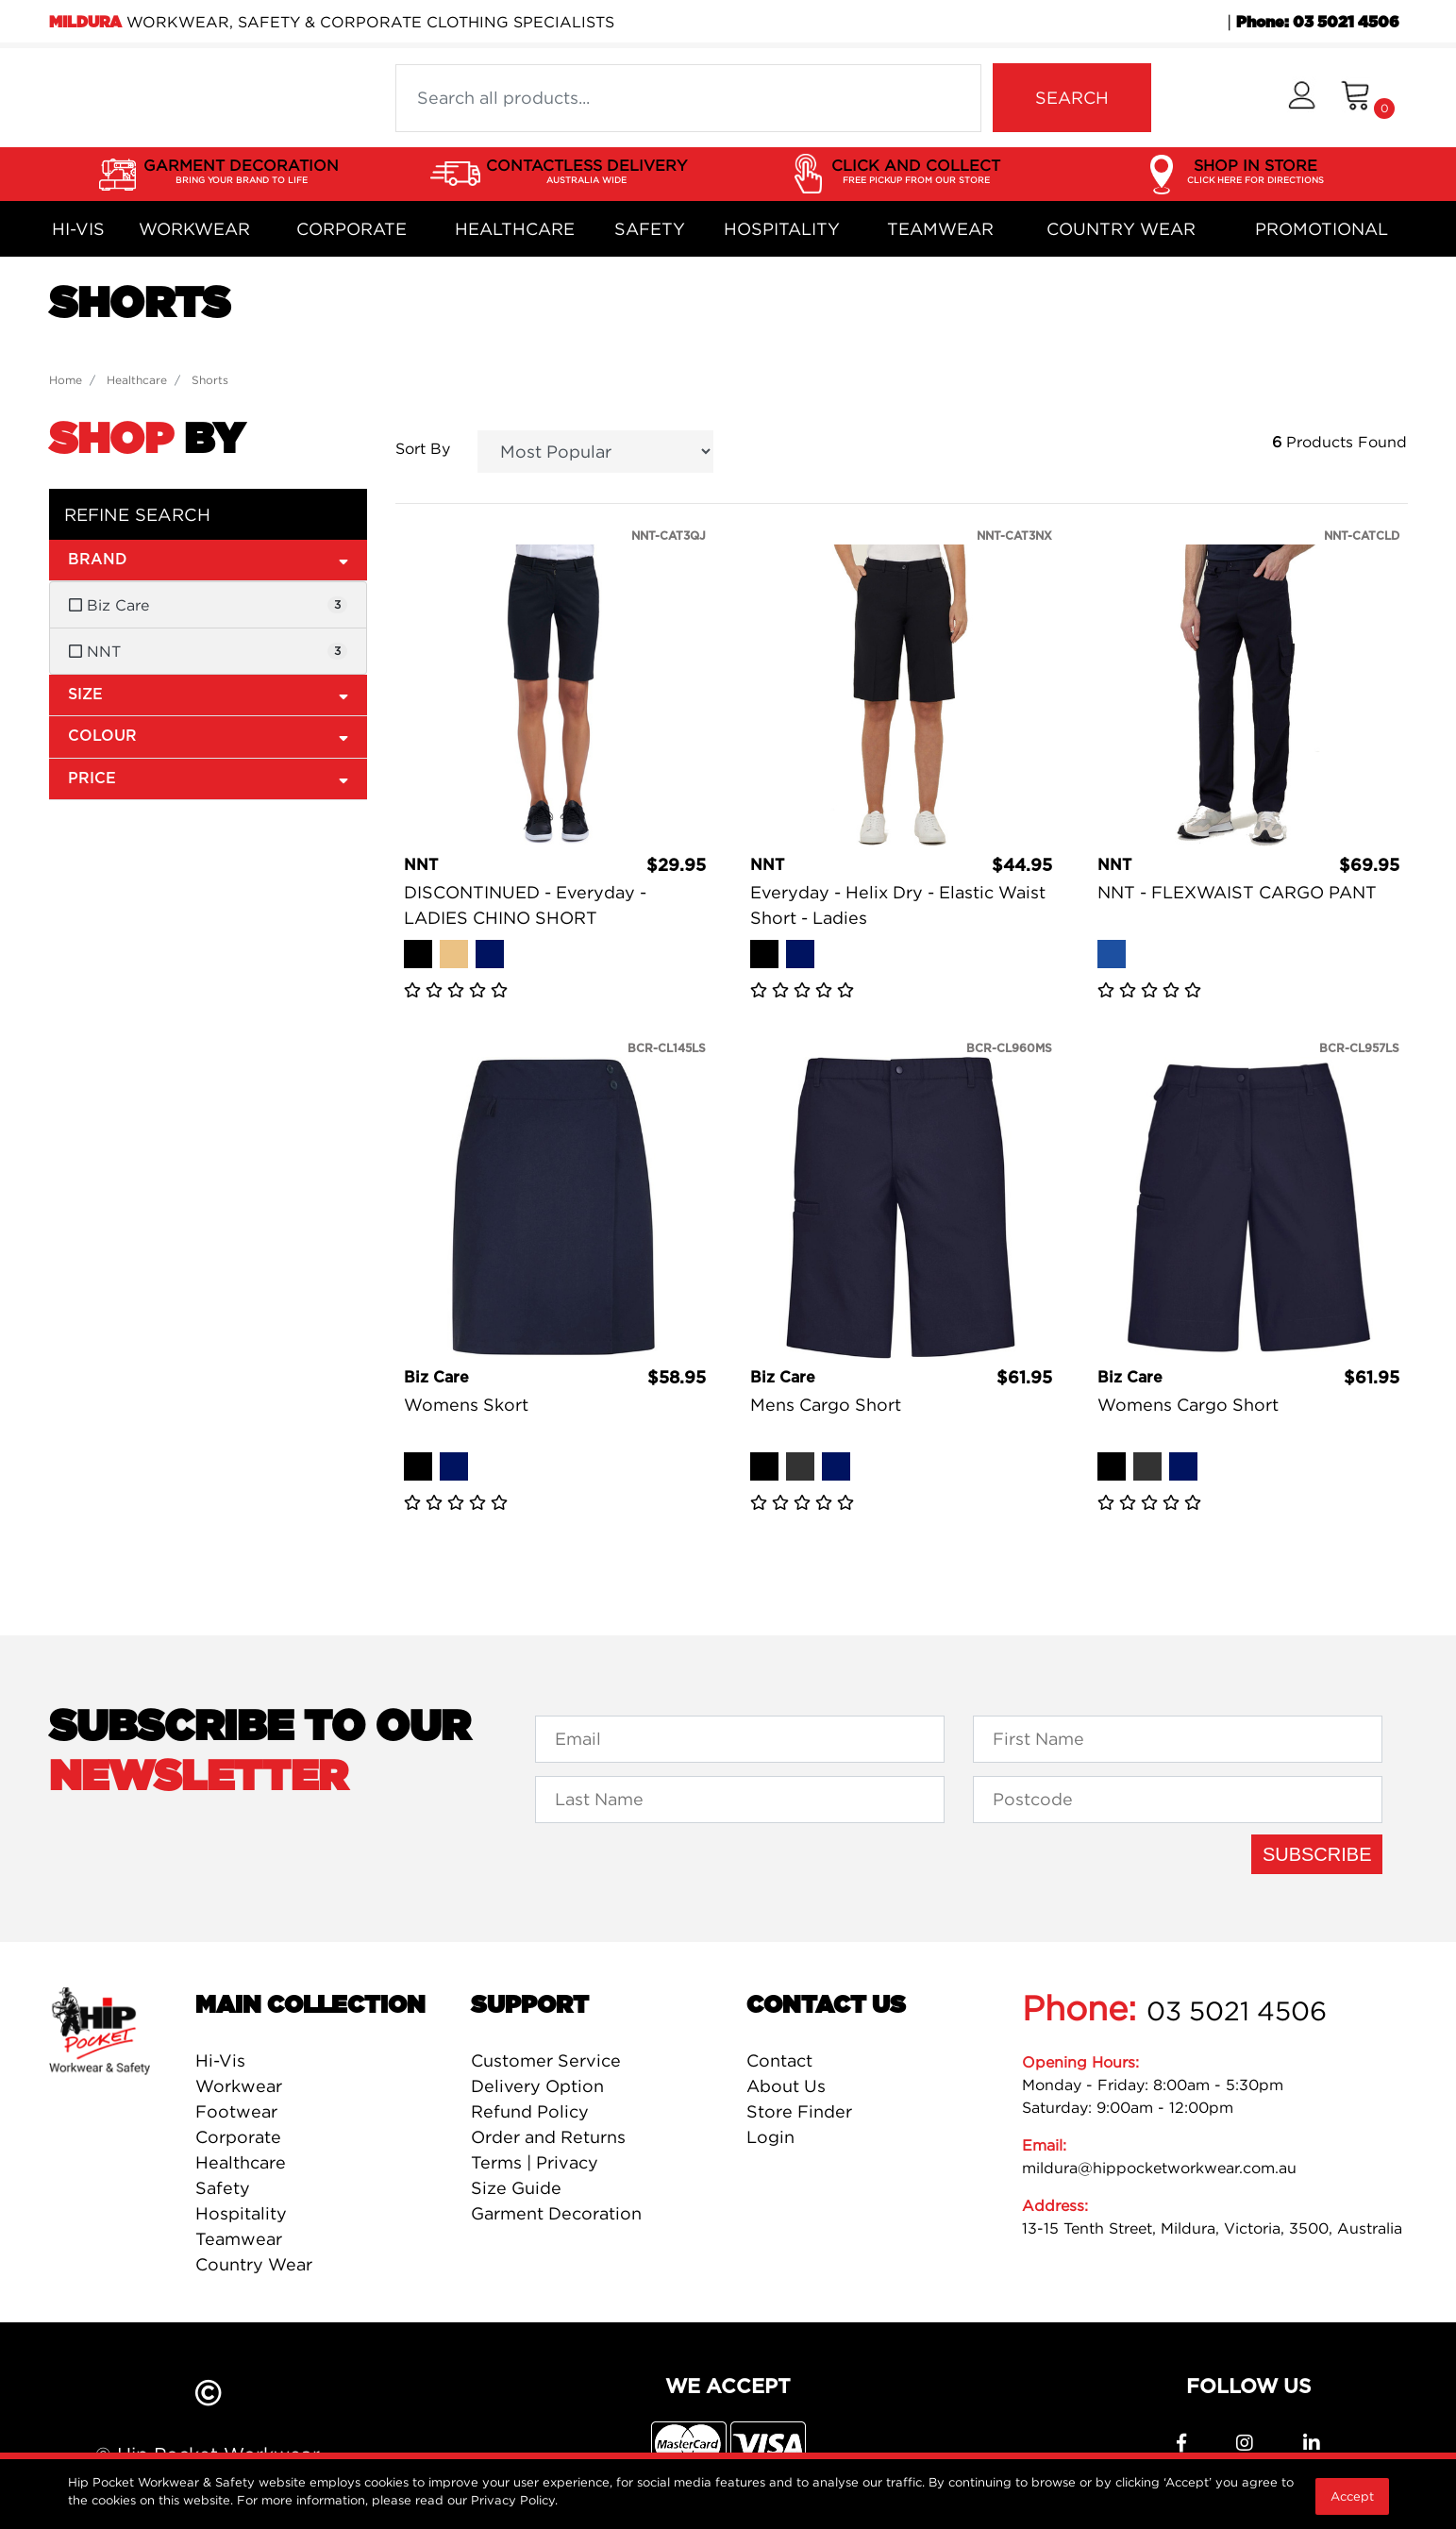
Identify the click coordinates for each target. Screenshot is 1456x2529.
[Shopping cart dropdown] (1368, 98)
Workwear (194, 229)
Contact (779, 2060)
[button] (1302, 98)
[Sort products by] (595, 451)
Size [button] (208, 694)
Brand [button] (208, 559)
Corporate (351, 229)
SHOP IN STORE (1255, 172)
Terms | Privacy (534, 2162)
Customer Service (546, 2060)
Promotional (1321, 229)
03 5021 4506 (1236, 2011)
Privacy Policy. (514, 2499)
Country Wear (1121, 229)
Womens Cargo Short (1188, 1405)
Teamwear (940, 229)
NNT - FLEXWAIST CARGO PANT (1237, 892)
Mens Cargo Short (825, 1405)
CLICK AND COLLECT (915, 172)
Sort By (422, 448)
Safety (649, 229)
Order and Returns (548, 2137)
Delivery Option (537, 2086)
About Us (786, 2086)
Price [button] (208, 778)
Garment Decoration (556, 2213)
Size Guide (516, 2188)
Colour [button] (208, 736)
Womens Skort (466, 1405)
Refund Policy (530, 2111)
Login (770, 2137)
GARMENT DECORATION (241, 172)
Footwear (236, 2111)
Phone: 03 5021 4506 (1317, 22)
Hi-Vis (78, 229)
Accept (1352, 2496)
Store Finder (799, 2111)
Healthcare (515, 229)
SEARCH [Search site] (1072, 98)
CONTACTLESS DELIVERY (586, 172)
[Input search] (688, 98)
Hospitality (782, 229)
